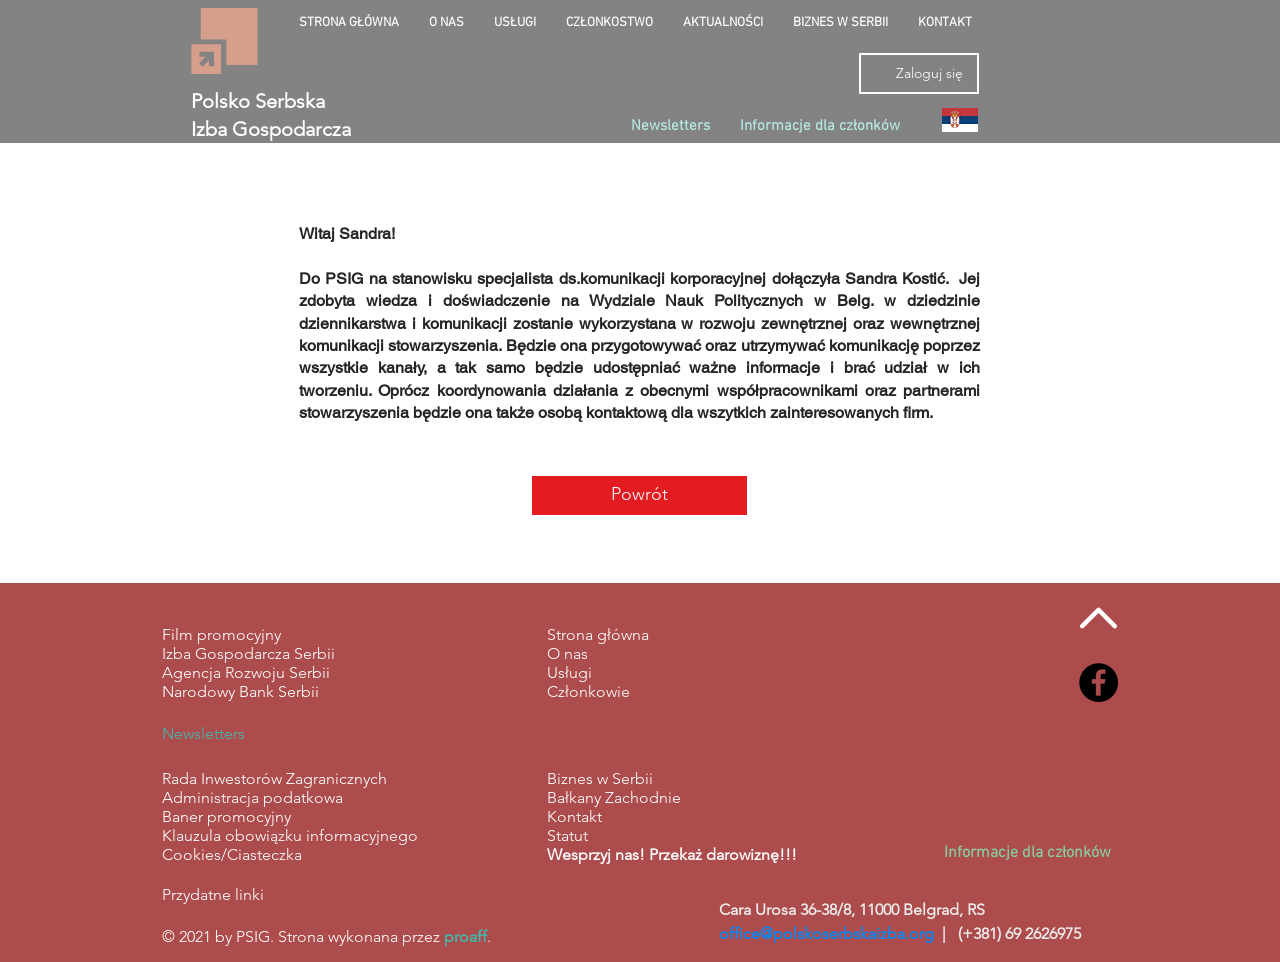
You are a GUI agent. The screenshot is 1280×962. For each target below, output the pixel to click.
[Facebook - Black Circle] (1098, 682)
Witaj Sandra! (347, 233)
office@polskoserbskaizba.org (826, 933)
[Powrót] (639, 495)
